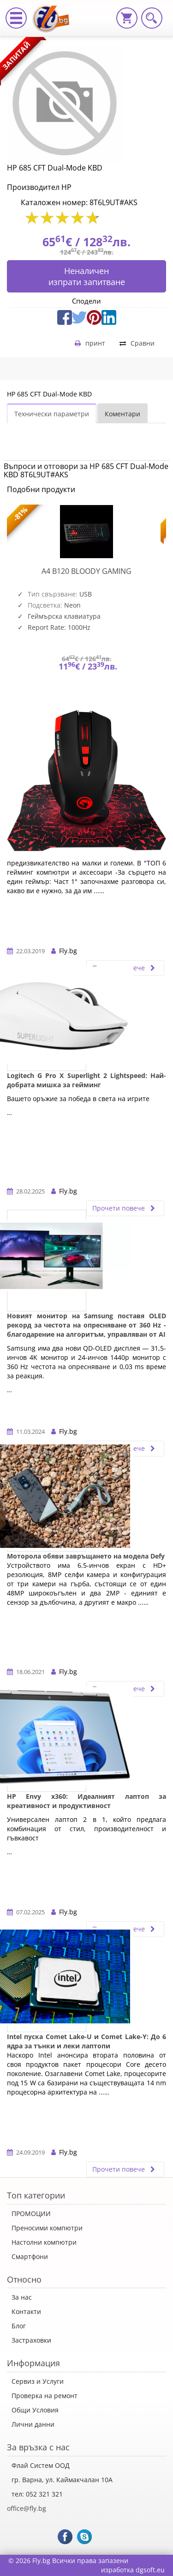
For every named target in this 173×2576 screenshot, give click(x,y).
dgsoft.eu (150, 2569)
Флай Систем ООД (41, 2465)
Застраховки (31, 2340)
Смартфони (30, 2256)
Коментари (122, 413)
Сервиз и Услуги (38, 2381)
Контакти (26, 2311)
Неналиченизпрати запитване (86, 276)
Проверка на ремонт (45, 2395)
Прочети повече (125, 1208)
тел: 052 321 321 (37, 2494)
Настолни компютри (44, 2242)
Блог (19, 2325)
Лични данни (33, 2424)
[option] (86, 605)
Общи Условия (35, 2409)
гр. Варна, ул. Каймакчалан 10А (62, 2479)
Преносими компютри (47, 2227)
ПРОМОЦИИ (31, 2213)
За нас (22, 2297)
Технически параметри (51, 413)
